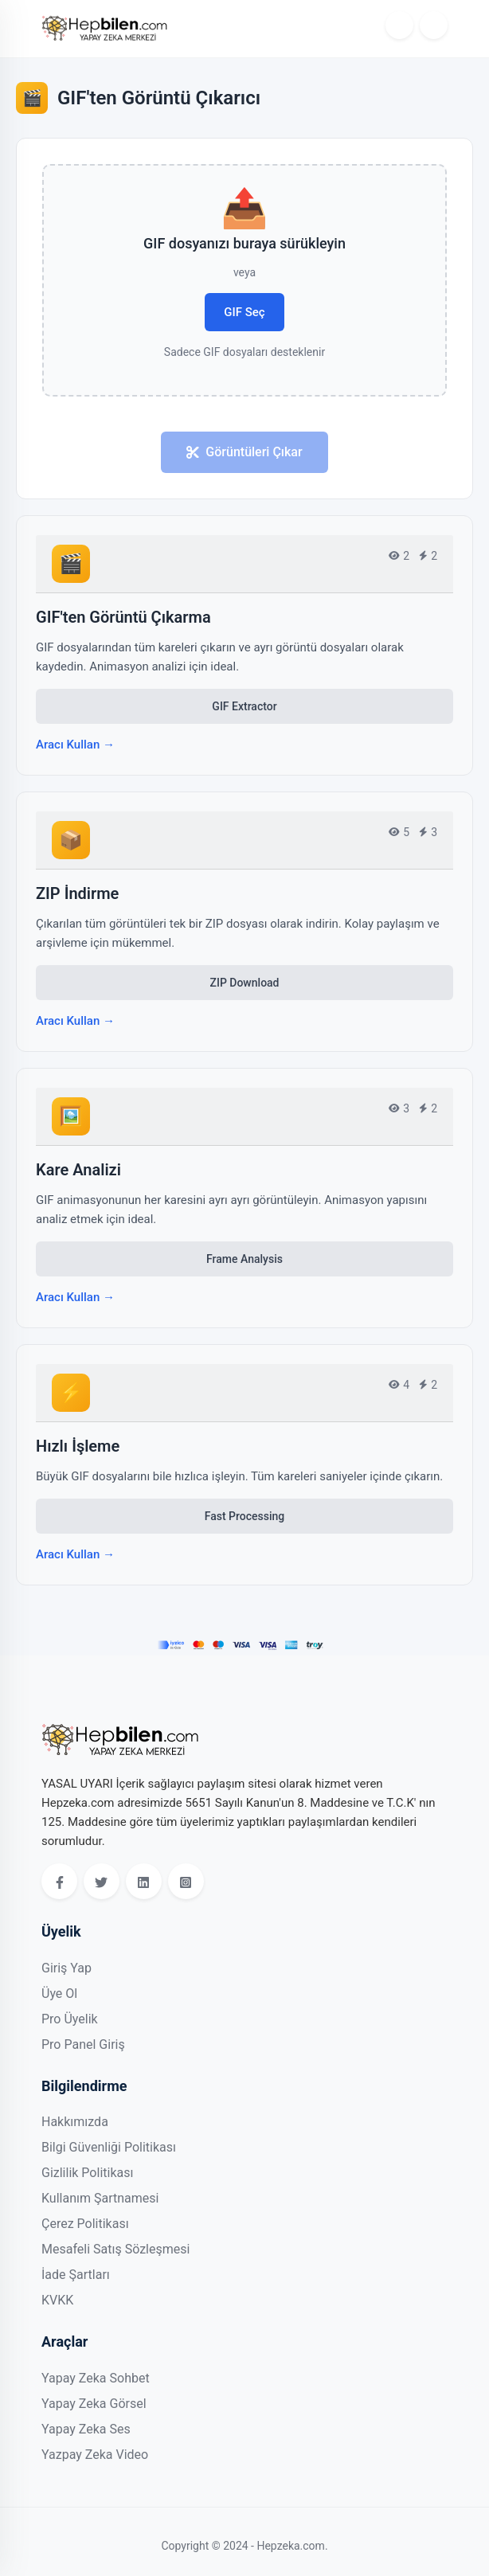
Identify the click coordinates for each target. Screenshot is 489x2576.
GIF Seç (244, 312)
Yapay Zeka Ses (86, 2429)
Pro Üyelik (69, 2019)
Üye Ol (59, 1993)
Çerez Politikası (85, 2223)
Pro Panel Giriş (83, 2044)
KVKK (57, 2300)
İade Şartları (75, 2274)
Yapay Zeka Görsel (94, 2403)
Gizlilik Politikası (87, 2172)
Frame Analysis (244, 1259)
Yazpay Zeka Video (94, 2454)
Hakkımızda (74, 2121)
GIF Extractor (244, 706)
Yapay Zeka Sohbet (95, 2378)
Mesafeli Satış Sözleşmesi (115, 2249)
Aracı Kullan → (75, 744)
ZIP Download (244, 982)
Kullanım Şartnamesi (99, 2198)
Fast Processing (245, 1516)
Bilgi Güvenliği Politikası (108, 2147)
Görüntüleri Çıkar (244, 451)
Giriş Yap (66, 1968)
